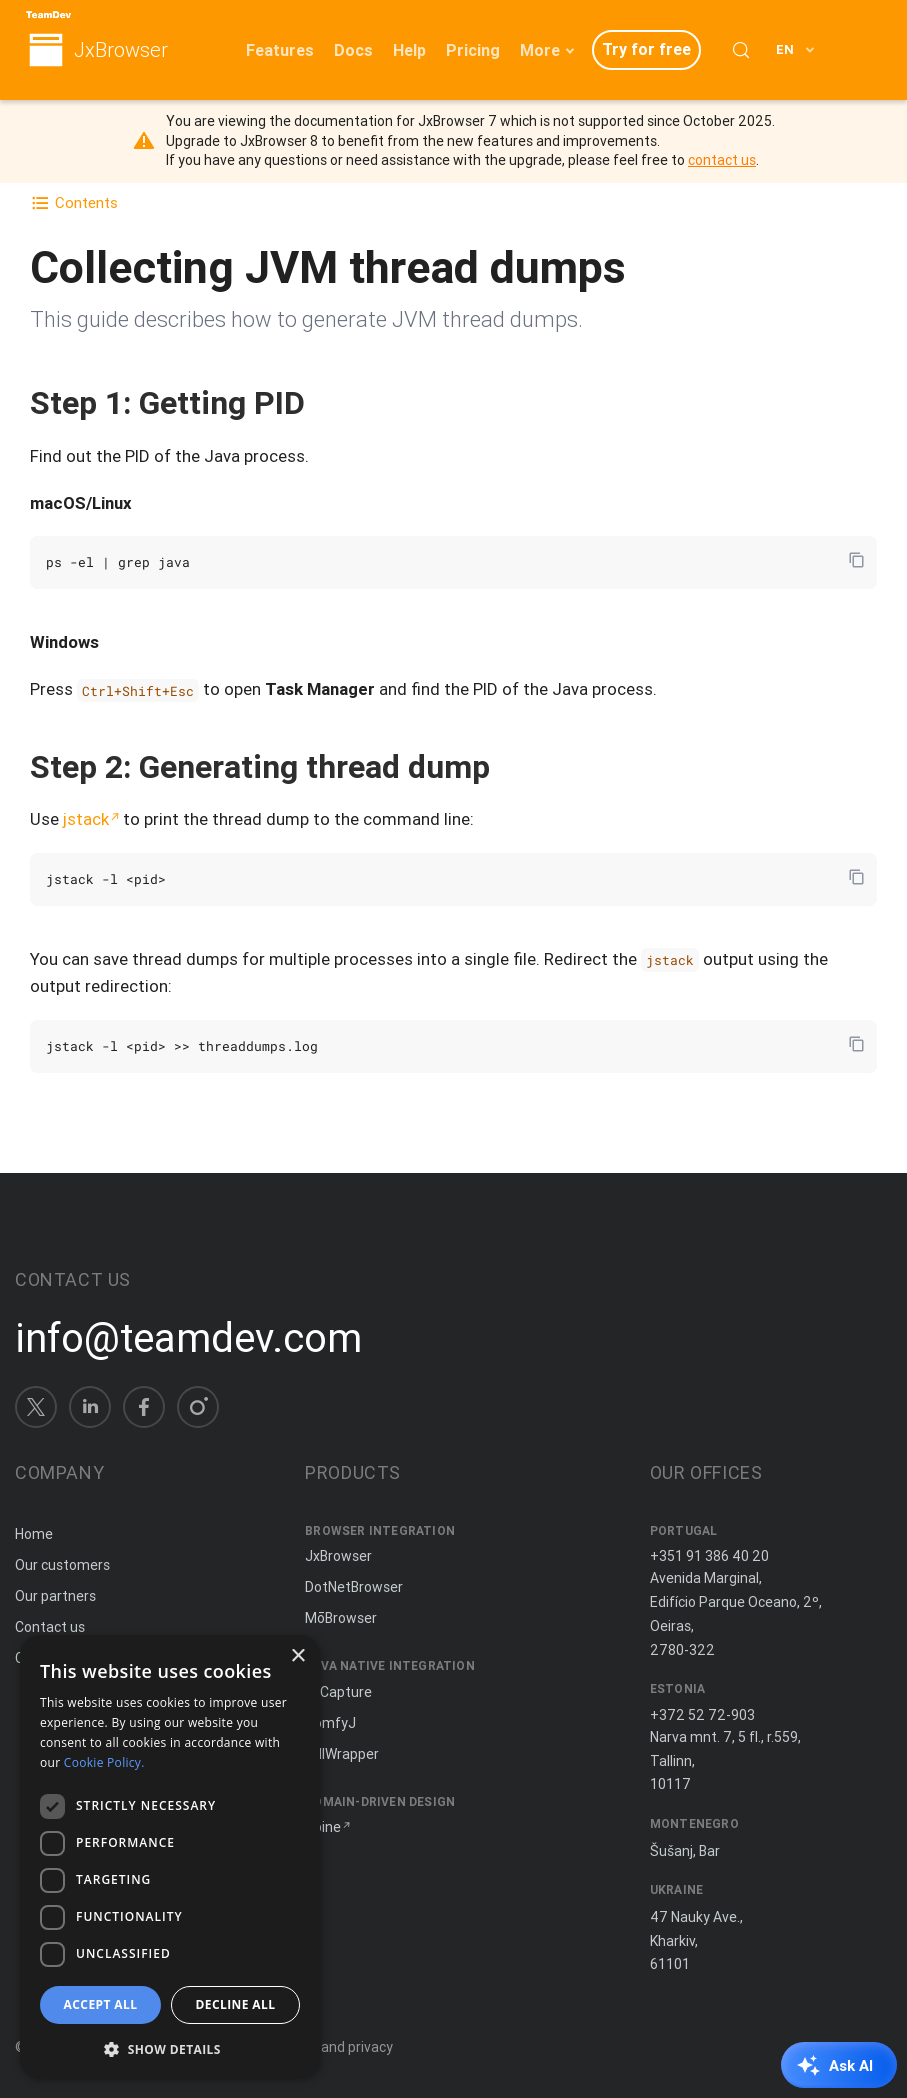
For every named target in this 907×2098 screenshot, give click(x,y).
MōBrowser (341, 1618)
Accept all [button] (101, 2004)
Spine (323, 1827)
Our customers (62, 1565)
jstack (86, 819)
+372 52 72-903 (702, 1715)
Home (34, 1534)
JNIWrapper (342, 1754)
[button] (170, 2047)
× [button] (297, 1656)
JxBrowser (121, 50)
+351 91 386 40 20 (709, 1556)
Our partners (55, 1596)
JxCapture (338, 1692)
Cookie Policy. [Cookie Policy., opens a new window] (104, 1762)
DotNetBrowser (354, 1587)
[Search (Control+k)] (741, 50)
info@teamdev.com (188, 1338)
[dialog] (170, 1856)
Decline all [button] (236, 2004)
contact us (722, 160)
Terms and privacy (334, 2047)
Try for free (646, 49)
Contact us (50, 1627)
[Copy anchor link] (326, 402)
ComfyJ (330, 1723)
